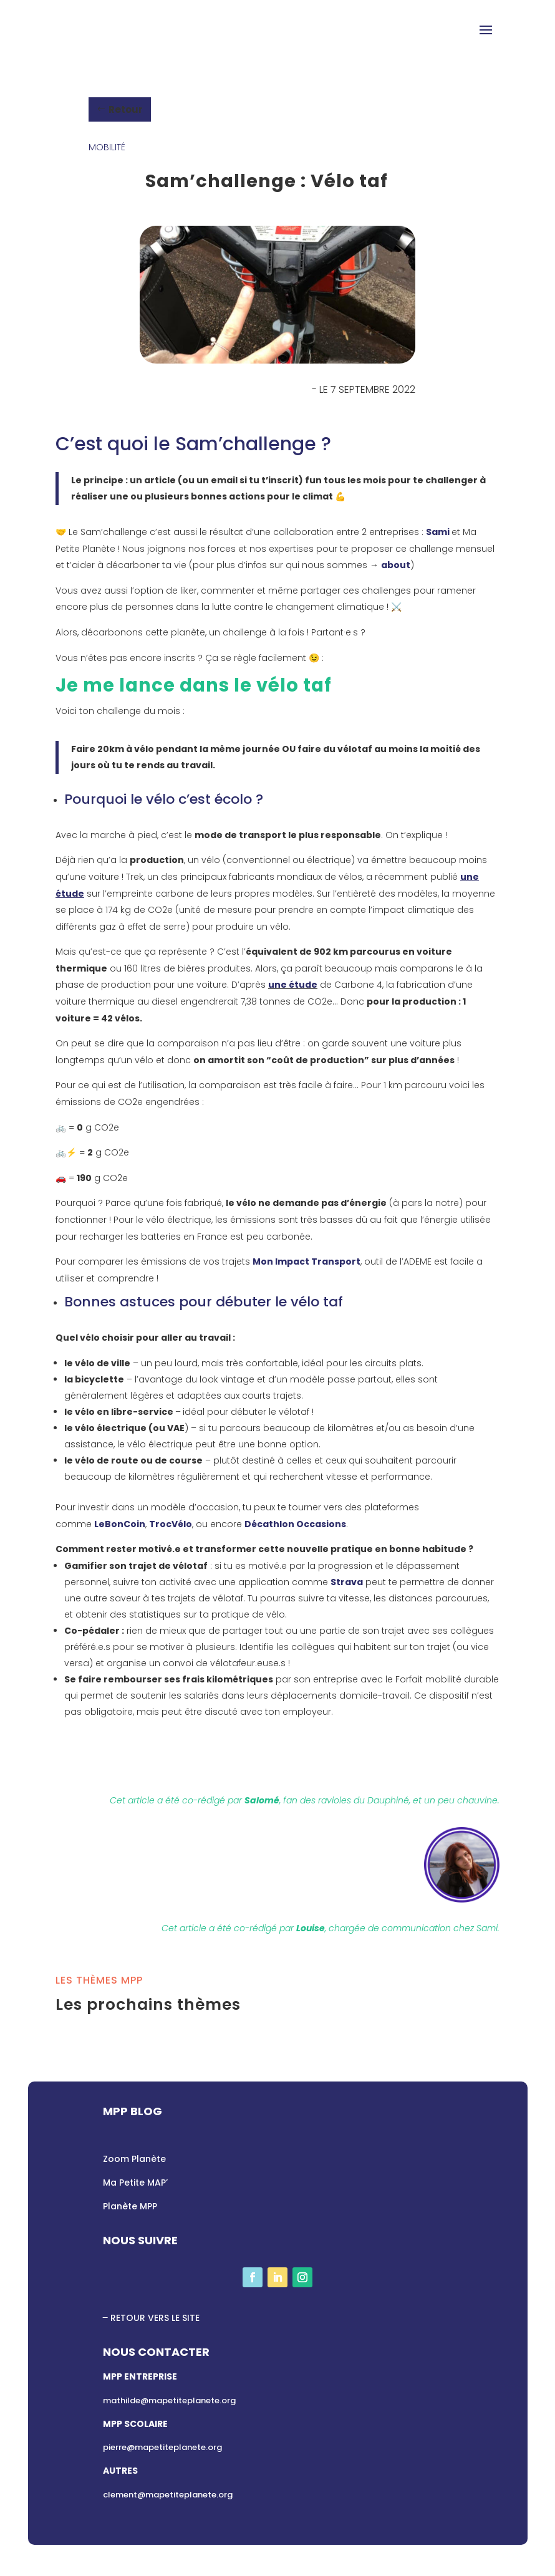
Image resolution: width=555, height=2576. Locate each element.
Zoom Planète (134, 2159)
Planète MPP (130, 2206)
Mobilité (107, 147)
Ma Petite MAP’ (135, 2182)
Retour (126, 109)
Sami (438, 532)
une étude (292, 984)
